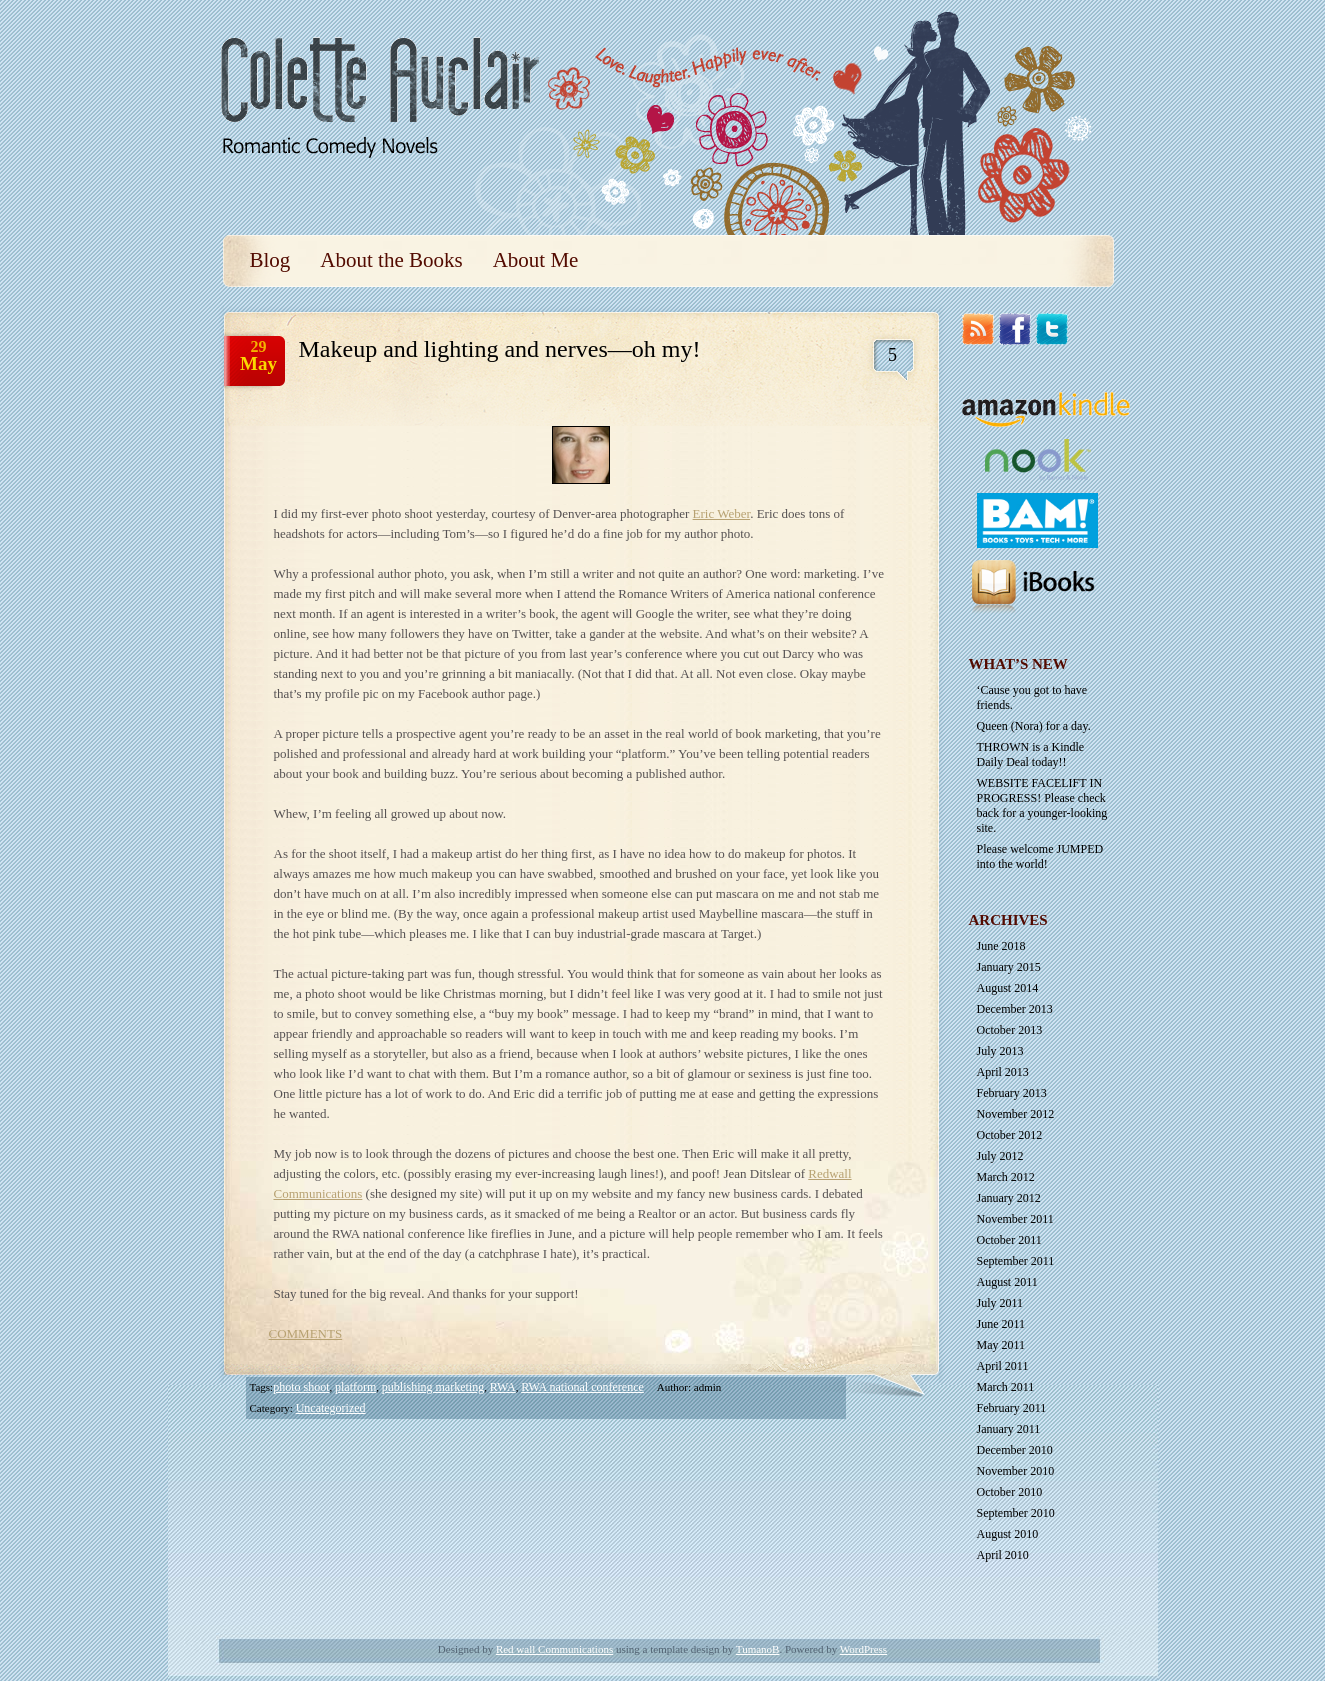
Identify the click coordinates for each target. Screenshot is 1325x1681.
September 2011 (1016, 1261)
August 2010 (1008, 1534)
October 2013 (1010, 1030)
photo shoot (301, 1387)
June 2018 (1001, 946)
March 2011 (1006, 1387)
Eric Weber (722, 513)
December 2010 (1015, 1450)
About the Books (391, 260)
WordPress (863, 1649)
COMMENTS (306, 1333)
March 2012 (1006, 1177)
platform (355, 1387)
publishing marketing (433, 1387)
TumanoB (758, 1649)
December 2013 (1015, 1009)
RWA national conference (582, 1387)
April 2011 (1003, 1366)
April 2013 (1003, 1072)
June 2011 (1001, 1324)
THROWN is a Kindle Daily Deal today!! (1031, 754)
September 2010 (1016, 1513)
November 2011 (1015, 1219)
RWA (503, 1387)
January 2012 (1009, 1198)
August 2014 (1008, 988)
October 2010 (1010, 1492)
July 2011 (1000, 1303)
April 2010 (1003, 1555)
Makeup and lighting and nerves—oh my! (500, 349)
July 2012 (1000, 1156)
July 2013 (1000, 1051)
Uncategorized (331, 1408)
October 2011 (1009, 1240)
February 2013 (1012, 1093)
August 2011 (1007, 1282)
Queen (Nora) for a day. (1034, 726)
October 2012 (1010, 1135)
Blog (270, 260)
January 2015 (1009, 967)
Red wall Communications (554, 1649)
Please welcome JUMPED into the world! (1040, 856)
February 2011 (1012, 1408)
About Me (536, 260)
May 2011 (1001, 1345)
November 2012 (1016, 1114)
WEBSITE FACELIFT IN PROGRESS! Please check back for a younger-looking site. (1042, 805)
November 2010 (1016, 1471)
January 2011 (1009, 1429)
